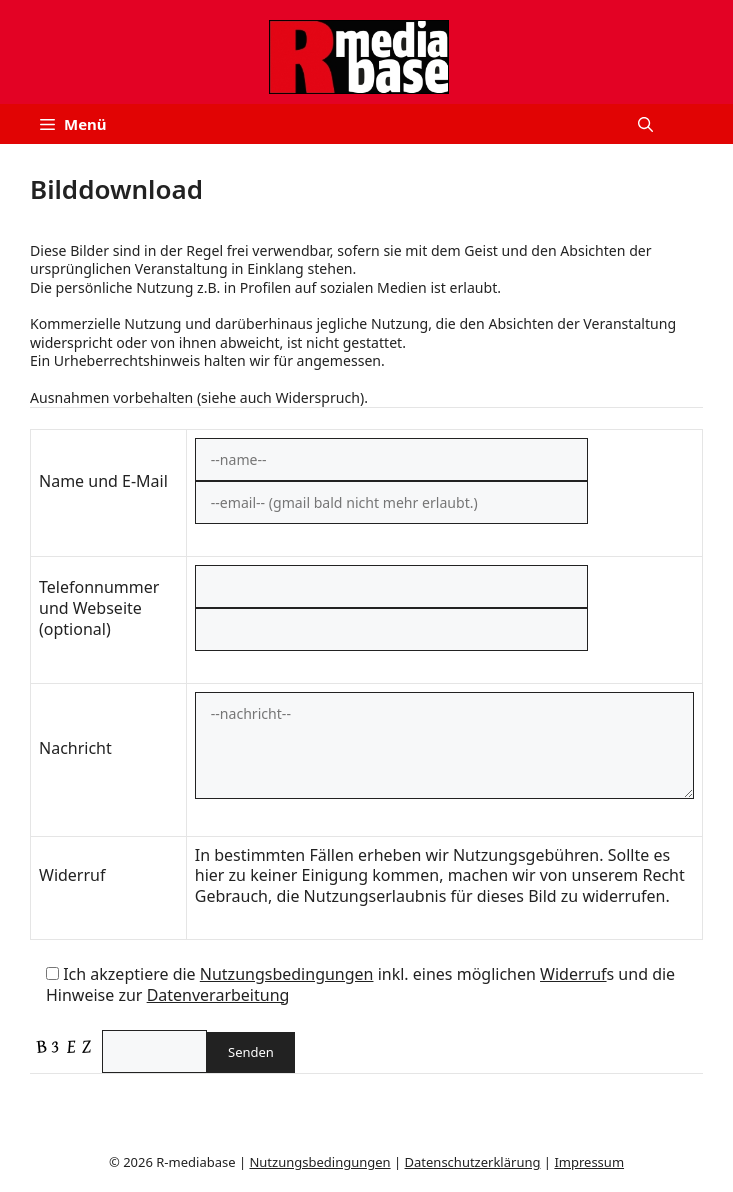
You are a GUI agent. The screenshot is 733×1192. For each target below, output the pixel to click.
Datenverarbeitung (218, 995)
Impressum (589, 1162)
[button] (645, 124)
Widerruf (573, 974)
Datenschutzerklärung (473, 1162)
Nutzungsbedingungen (287, 974)
